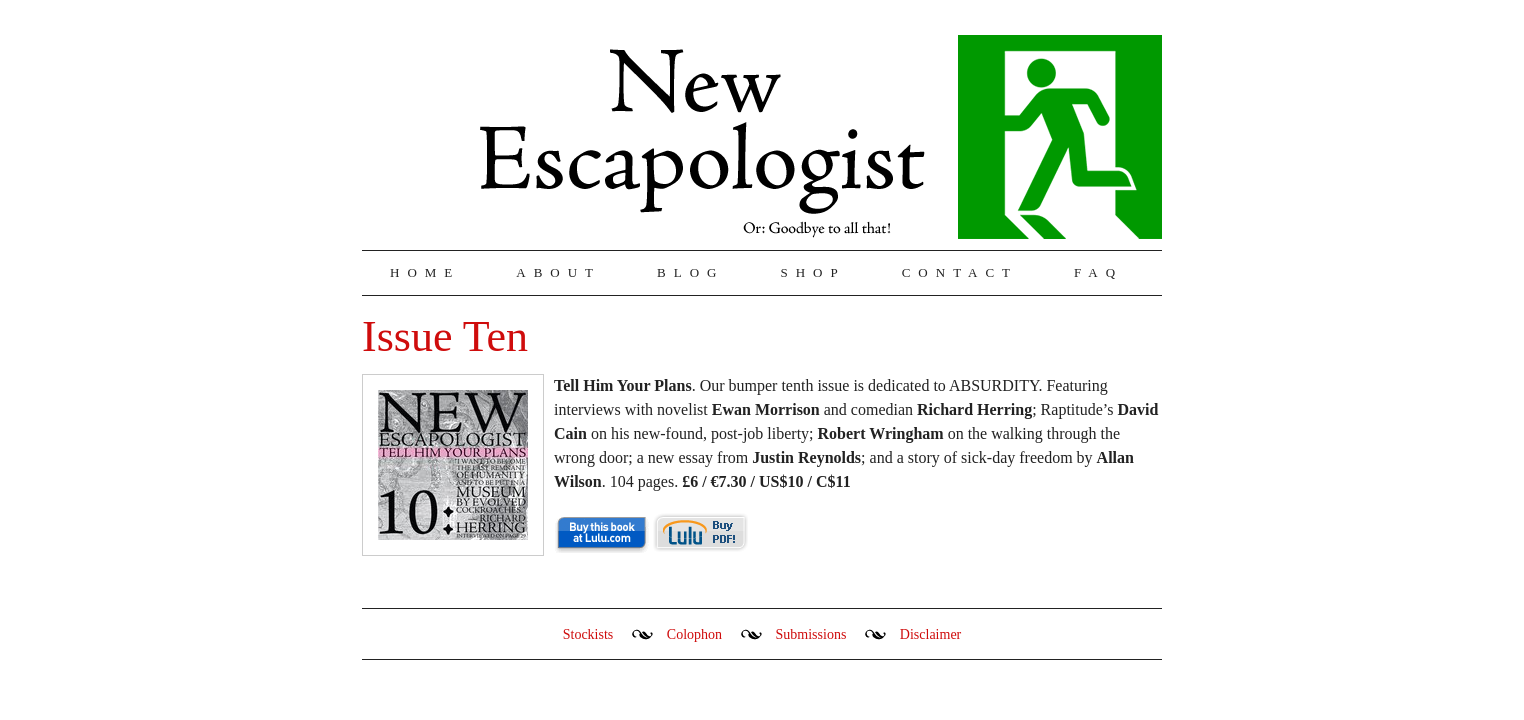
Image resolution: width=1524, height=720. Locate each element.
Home (425, 272)
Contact (960, 272)
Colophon (694, 634)
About (558, 272)
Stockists (588, 634)
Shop (812, 272)
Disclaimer (930, 634)
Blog (690, 272)
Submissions (811, 634)
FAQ (1098, 272)
